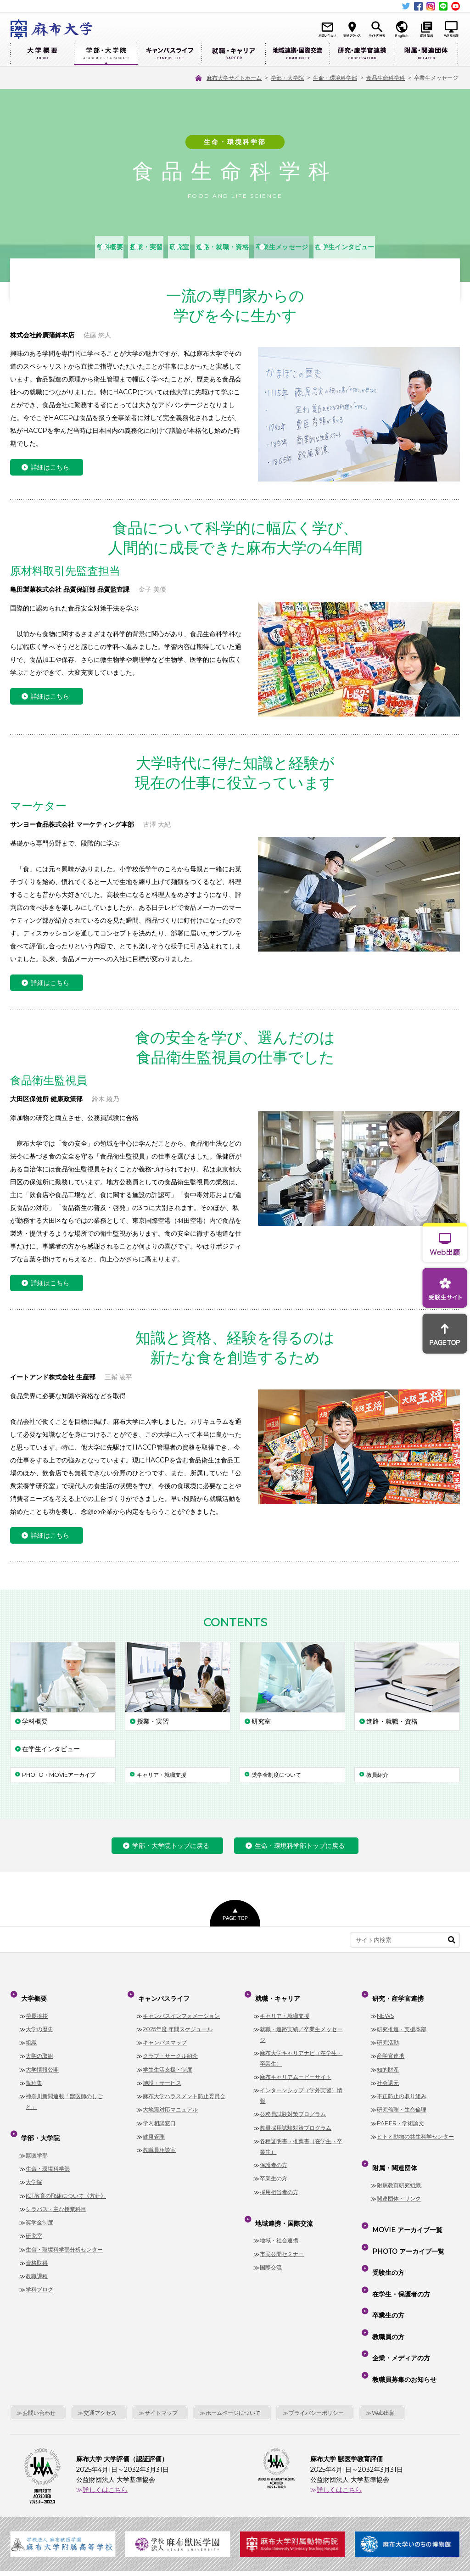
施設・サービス (162, 2075)
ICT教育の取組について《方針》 (66, 2179)
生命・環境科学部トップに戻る (300, 1846)
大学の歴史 (39, 2021)
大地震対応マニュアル (170, 2102)
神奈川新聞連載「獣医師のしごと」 (64, 2093)
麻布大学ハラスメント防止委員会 (184, 2088)
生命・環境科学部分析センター (64, 2233)
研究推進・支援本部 (401, 2021)
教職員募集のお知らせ (402, 2302)
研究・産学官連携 (362, 54)
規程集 (34, 2075)
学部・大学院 (106, 54)
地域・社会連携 (279, 2224)
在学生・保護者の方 (399, 2250)
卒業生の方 (273, 2170)
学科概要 (47, 247)
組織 (31, 2034)
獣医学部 (37, 2139)
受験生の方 (386, 2236)
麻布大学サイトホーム (156, 2513)
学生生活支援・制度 (167, 2061)
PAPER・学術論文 (400, 2115)
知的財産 (388, 2061)
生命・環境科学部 (48, 2153)
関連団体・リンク (399, 2182)
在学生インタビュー (412, 247)
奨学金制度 (39, 2206)
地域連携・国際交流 (297, 54)
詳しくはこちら (105, 2409)
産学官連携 (390, 2048)
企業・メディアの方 (399, 2289)
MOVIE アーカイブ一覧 (405, 2210)
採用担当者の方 (279, 2184)
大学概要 (42, 54)
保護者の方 (273, 2157)
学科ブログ (39, 2273)
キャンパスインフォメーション (181, 2008)
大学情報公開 (42, 2061)
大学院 (34, 2166)
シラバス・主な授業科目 (56, 2193)
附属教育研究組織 (399, 2169)
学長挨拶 (37, 2008)
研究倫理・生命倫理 (401, 2102)
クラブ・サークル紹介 (170, 2048)
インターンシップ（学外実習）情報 (301, 2088)
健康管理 (154, 2128)
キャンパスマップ (165, 2034)
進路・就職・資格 (232, 247)
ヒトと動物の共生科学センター (415, 2128)
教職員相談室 (159, 2142)
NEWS (385, 2008)
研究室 (164, 247)
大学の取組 (39, 2048)
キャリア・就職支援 (284, 2008)
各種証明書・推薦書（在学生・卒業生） (301, 2138)
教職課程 (37, 2260)
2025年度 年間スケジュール (178, 2021)
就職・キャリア (233, 54)
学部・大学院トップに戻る (170, 1846)
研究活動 (388, 2034)
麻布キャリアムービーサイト (295, 2069)
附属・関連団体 (426, 54)
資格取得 (37, 2246)
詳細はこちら (50, 468)
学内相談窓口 (159, 2115)
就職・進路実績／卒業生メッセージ (301, 2026)
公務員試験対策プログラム (293, 2106)
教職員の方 (386, 2276)
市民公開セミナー (282, 2237)
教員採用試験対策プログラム (295, 2120)
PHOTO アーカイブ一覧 (406, 2223)
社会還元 (388, 2075)
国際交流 (271, 2251)
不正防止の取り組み (401, 2088)
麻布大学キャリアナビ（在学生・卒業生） (301, 2050)
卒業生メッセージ (320, 247)
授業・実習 (108, 247)
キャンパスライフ (169, 54)
